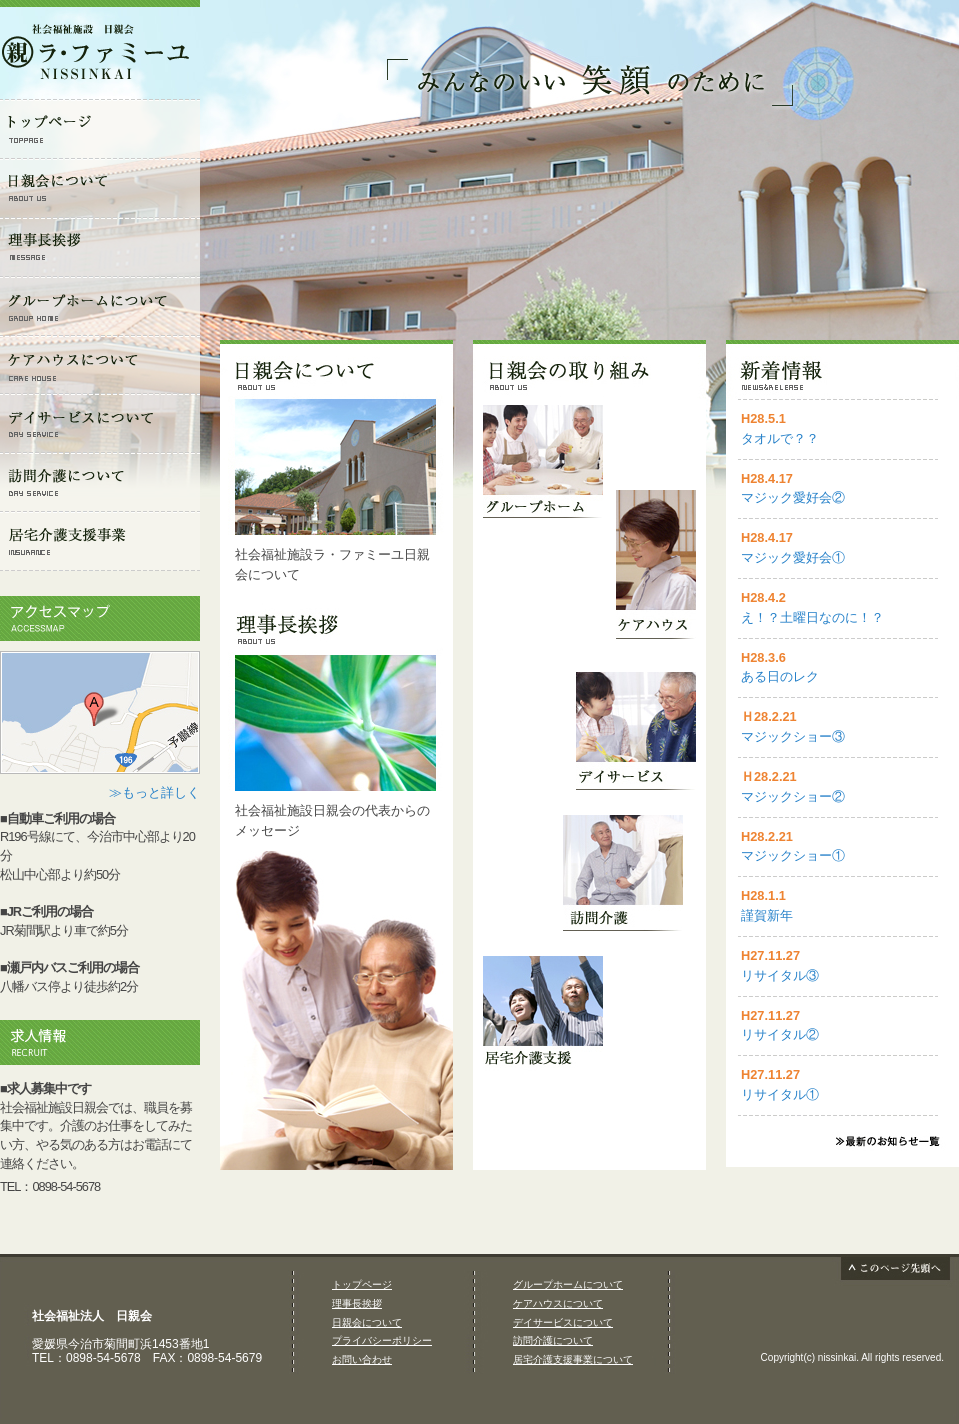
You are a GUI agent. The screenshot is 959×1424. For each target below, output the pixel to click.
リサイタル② (780, 1034)
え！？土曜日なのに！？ (812, 617)
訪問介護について (553, 1340)
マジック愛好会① (793, 557)
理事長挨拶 (357, 1303)
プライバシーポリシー (382, 1340)
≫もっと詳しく (154, 792)
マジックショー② (793, 796)
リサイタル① (780, 1094)
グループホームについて (568, 1284)
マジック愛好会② (793, 497)
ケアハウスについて (558, 1303)
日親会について (367, 1322)
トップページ (362, 1284)
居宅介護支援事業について (573, 1359)
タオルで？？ (780, 438)
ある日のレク (780, 676)
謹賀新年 (767, 915)
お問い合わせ (362, 1359)
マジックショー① (793, 855)
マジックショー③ (793, 736)
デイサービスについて (563, 1322)
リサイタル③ (780, 975)
